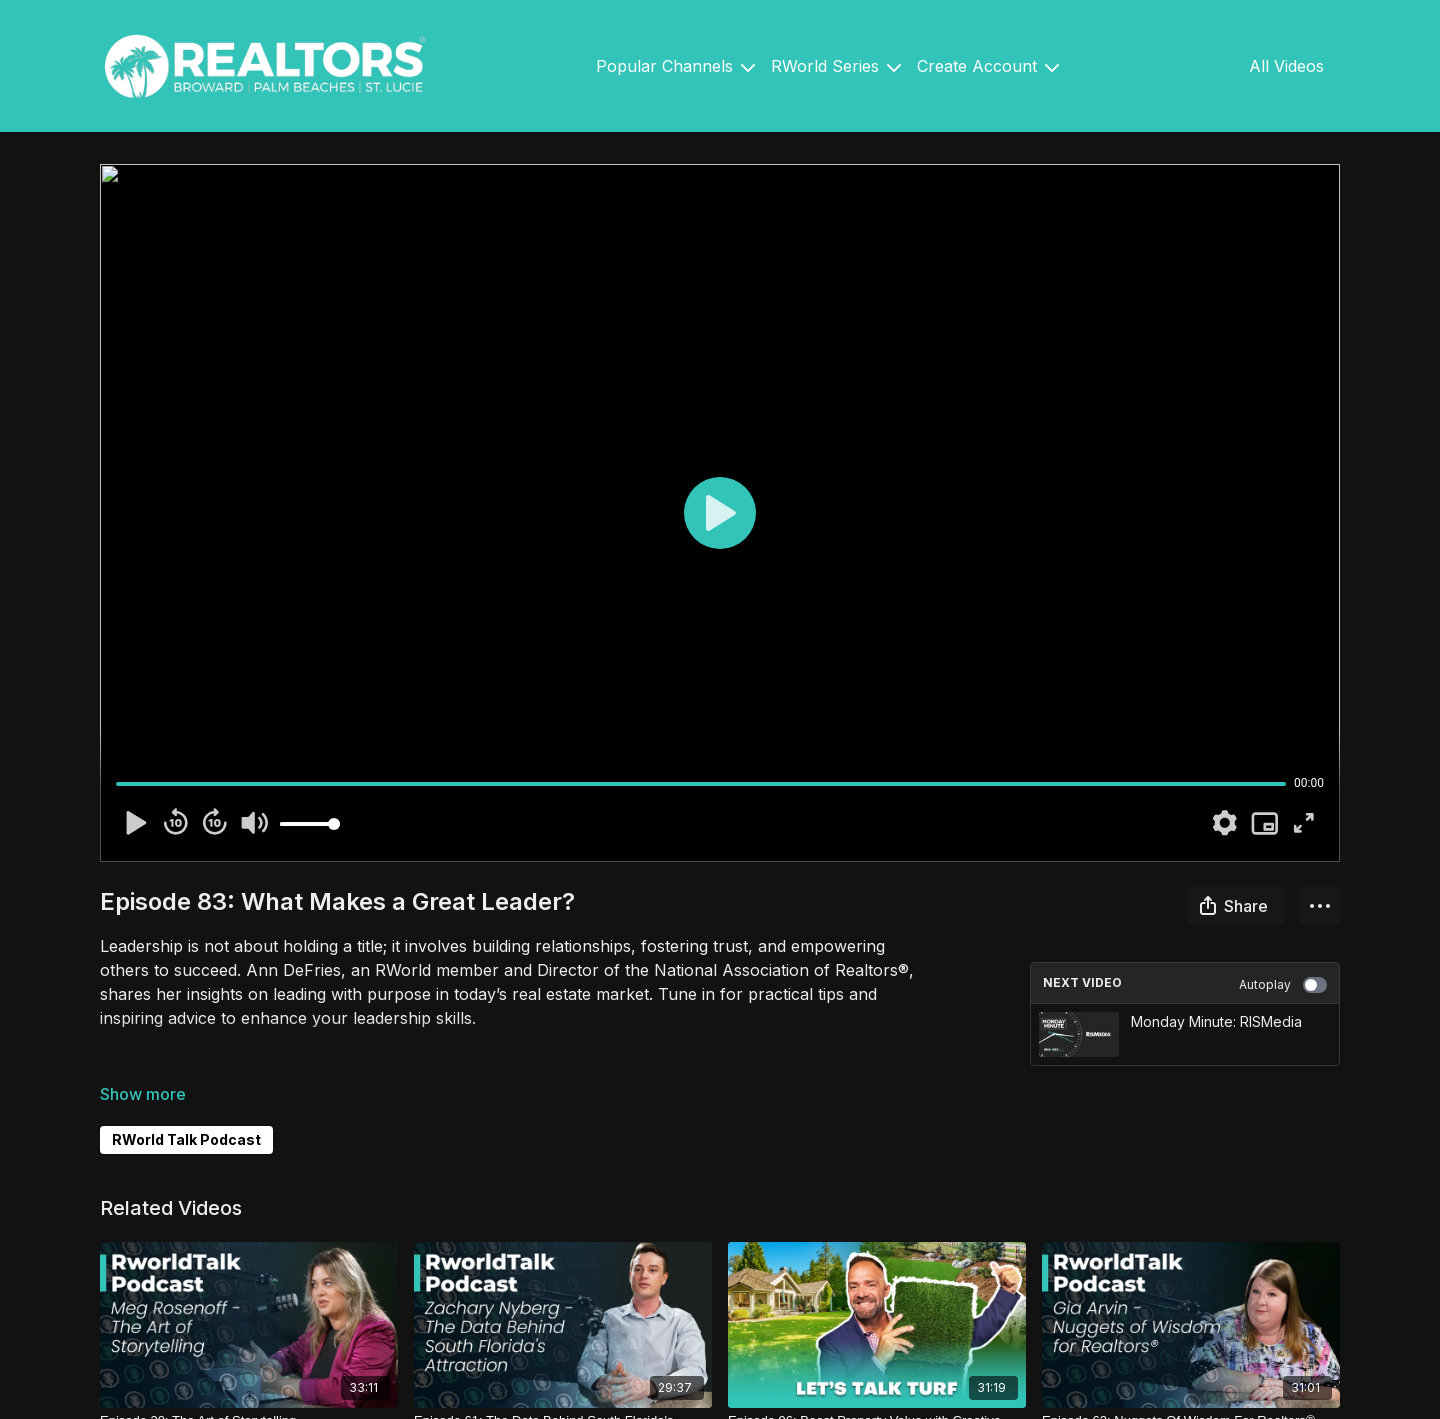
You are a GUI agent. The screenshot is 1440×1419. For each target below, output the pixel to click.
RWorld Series (836, 66)
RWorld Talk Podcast (186, 1139)
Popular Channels (675, 66)
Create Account (988, 66)
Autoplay (1283, 985)
